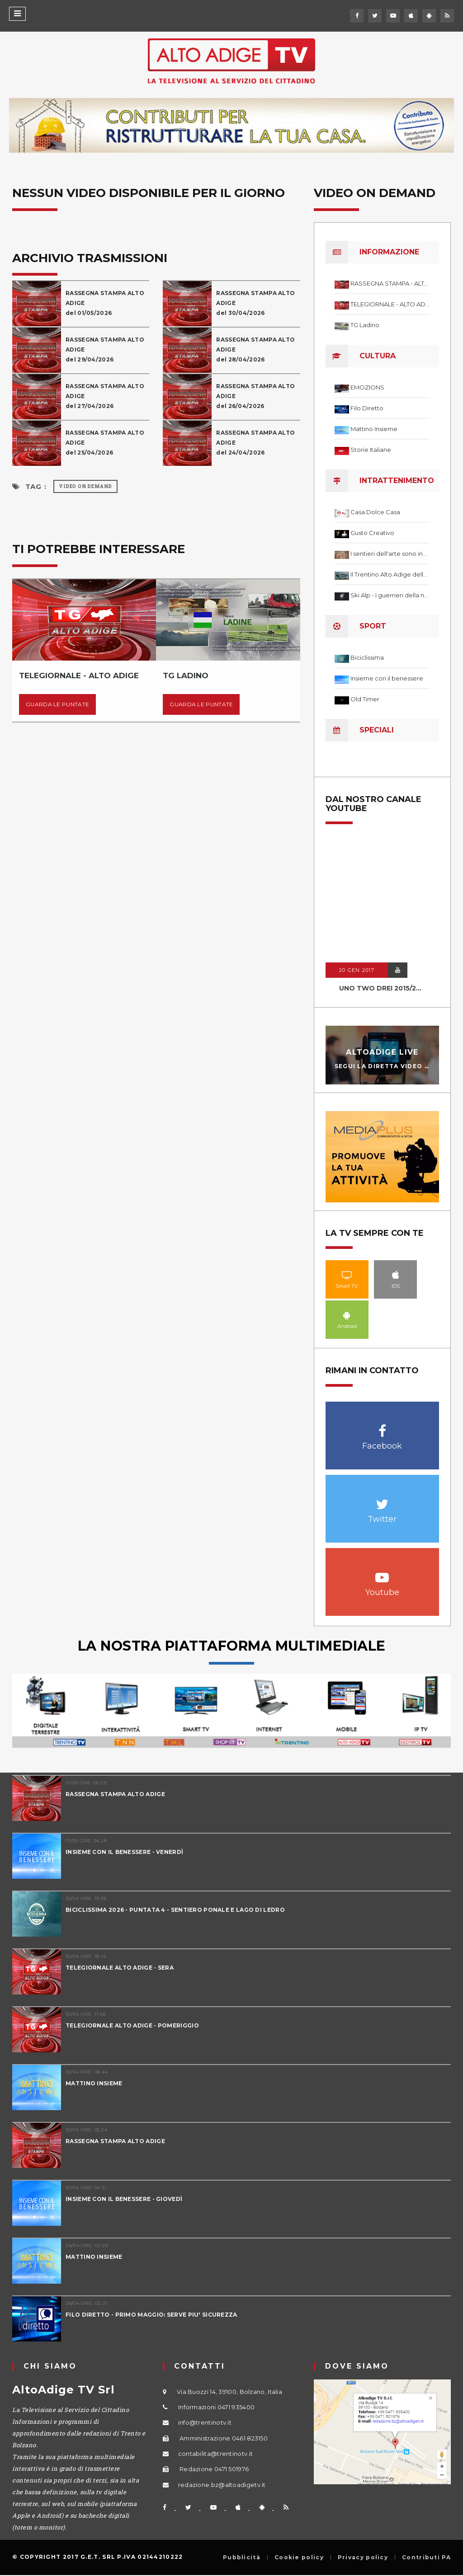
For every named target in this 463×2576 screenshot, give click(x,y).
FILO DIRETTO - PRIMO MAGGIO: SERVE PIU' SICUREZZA (151, 2314)
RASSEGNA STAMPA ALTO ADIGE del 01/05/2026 (105, 303)
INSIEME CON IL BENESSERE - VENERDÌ (124, 1852)
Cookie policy (299, 2557)
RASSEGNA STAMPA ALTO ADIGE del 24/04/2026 (255, 442)
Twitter (382, 1499)
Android (347, 1314)
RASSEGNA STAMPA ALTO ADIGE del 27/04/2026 (105, 396)
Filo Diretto (366, 408)
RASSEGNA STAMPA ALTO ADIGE (115, 1794)
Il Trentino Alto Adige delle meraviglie (390, 574)
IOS (395, 1274)
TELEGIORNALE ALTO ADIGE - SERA (120, 1967)
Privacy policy (363, 2557)
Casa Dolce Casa (375, 512)
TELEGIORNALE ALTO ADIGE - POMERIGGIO (132, 2025)
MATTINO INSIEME (94, 2083)
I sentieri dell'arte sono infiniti (390, 553)
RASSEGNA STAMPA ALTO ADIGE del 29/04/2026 (105, 349)
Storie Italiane (370, 449)
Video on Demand (85, 486)
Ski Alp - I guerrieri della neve (390, 595)
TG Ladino (364, 324)
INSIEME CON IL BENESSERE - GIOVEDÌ (124, 2199)
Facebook (382, 1426)
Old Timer (364, 699)
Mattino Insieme (373, 428)
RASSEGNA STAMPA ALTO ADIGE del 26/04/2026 (255, 396)
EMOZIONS (367, 387)
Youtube (382, 1572)
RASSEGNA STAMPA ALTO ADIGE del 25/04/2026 (105, 442)
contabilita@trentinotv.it (215, 2453)
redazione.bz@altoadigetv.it (222, 2484)
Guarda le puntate (57, 704)
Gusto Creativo (372, 532)
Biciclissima (367, 657)
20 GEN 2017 (356, 970)
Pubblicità (241, 2557)
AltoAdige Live (382, 1052)
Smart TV (347, 1274)
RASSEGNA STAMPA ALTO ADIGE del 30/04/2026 (255, 303)
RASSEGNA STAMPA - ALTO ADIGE (390, 283)
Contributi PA (426, 2557)
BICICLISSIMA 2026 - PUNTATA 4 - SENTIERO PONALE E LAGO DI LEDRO (175, 1909)
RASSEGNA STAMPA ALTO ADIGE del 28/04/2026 (255, 349)
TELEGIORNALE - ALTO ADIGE (390, 304)
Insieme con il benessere (386, 678)
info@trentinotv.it (205, 2422)
